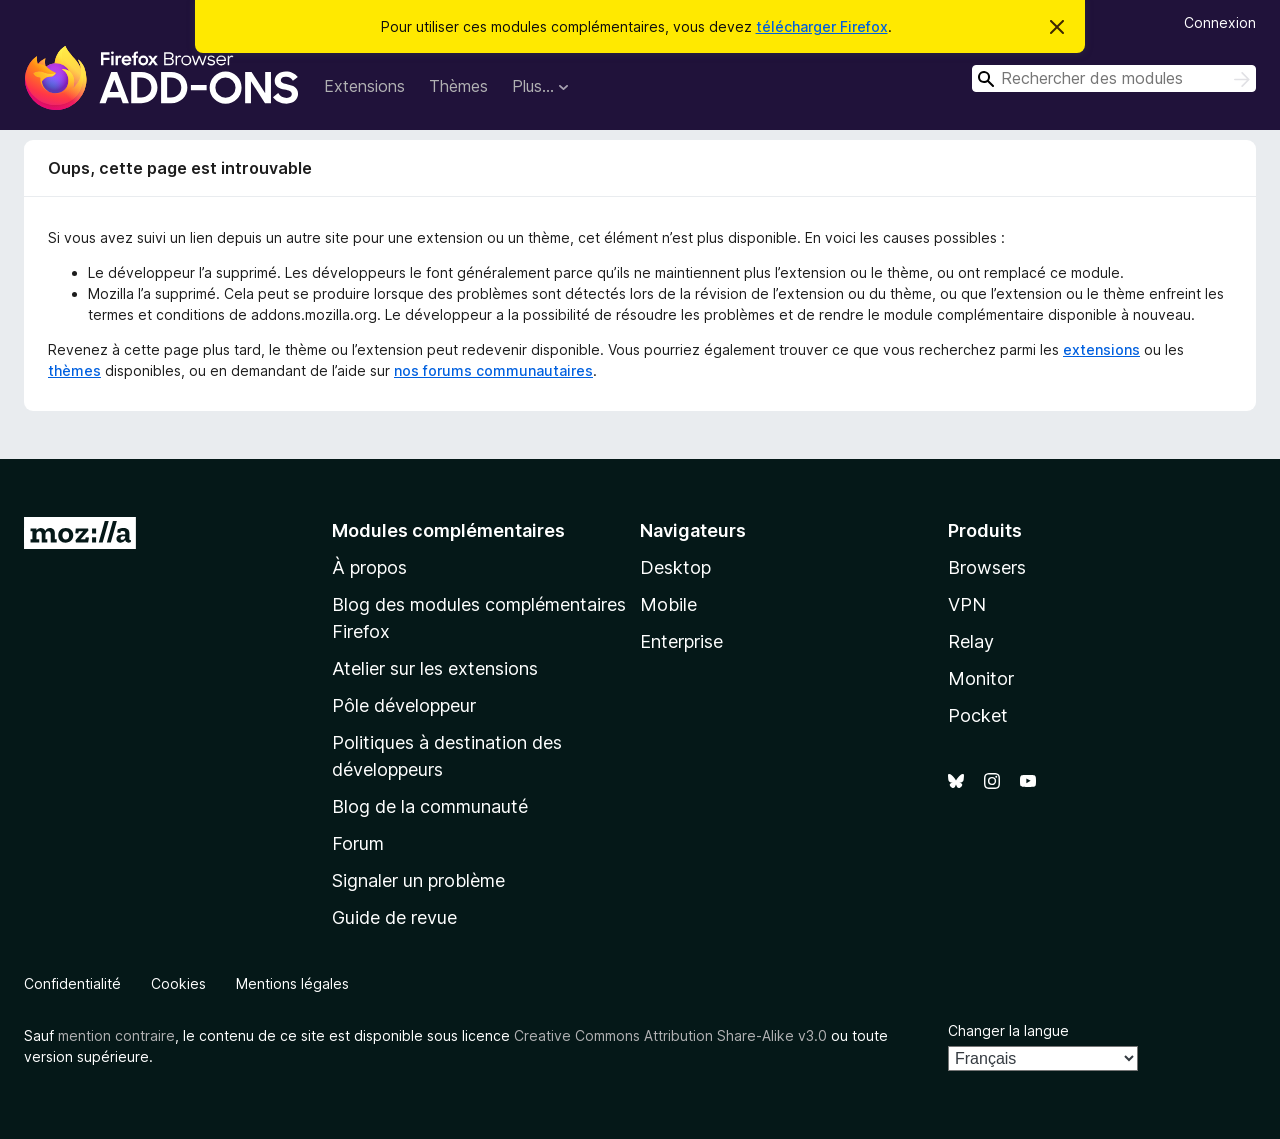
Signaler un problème (418, 880)
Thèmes (458, 86)
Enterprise (681, 641)
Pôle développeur (404, 705)
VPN (967, 604)
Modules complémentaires (448, 530)
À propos (369, 567)
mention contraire (116, 1035)
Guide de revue (394, 917)
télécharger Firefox (822, 26)
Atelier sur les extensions (435, 668)
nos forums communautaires (493, 370)
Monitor (981, 678)
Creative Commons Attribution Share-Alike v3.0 (670, 1035)
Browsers (987, 567)
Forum (358, 843)
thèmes (74, 370)
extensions (1101, 349)
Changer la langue (1008, 1030)
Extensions (364, 86)
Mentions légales (292, 983)
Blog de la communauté (430, 806)
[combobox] (1114, 78)
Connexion (1220, 22)
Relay (971, 641)
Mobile (668, 604)
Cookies (178, 983)
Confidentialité (72, 983)
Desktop (675, 567)
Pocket (978, 715)
